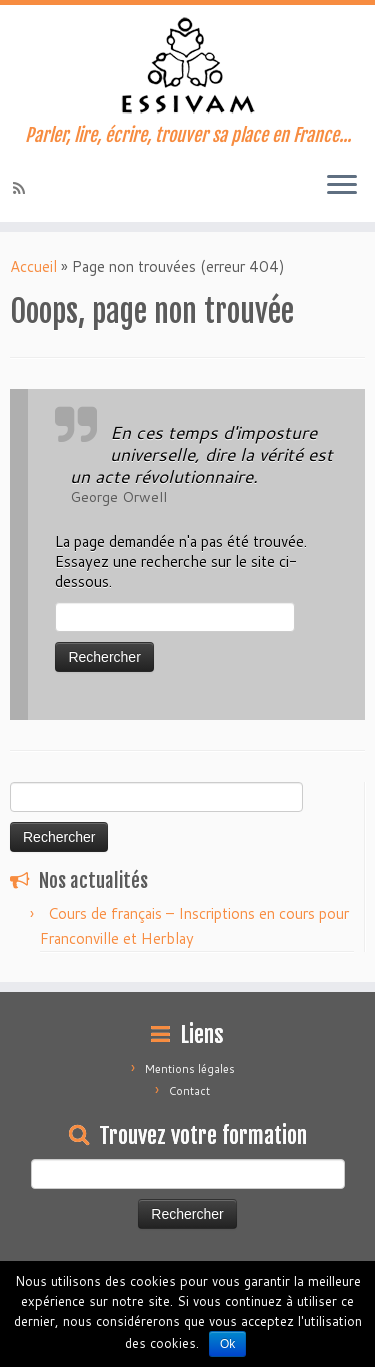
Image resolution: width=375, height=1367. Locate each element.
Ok (227, 1344)
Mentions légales (190, 1069)
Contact (189, 1091)
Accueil (33, 266)
